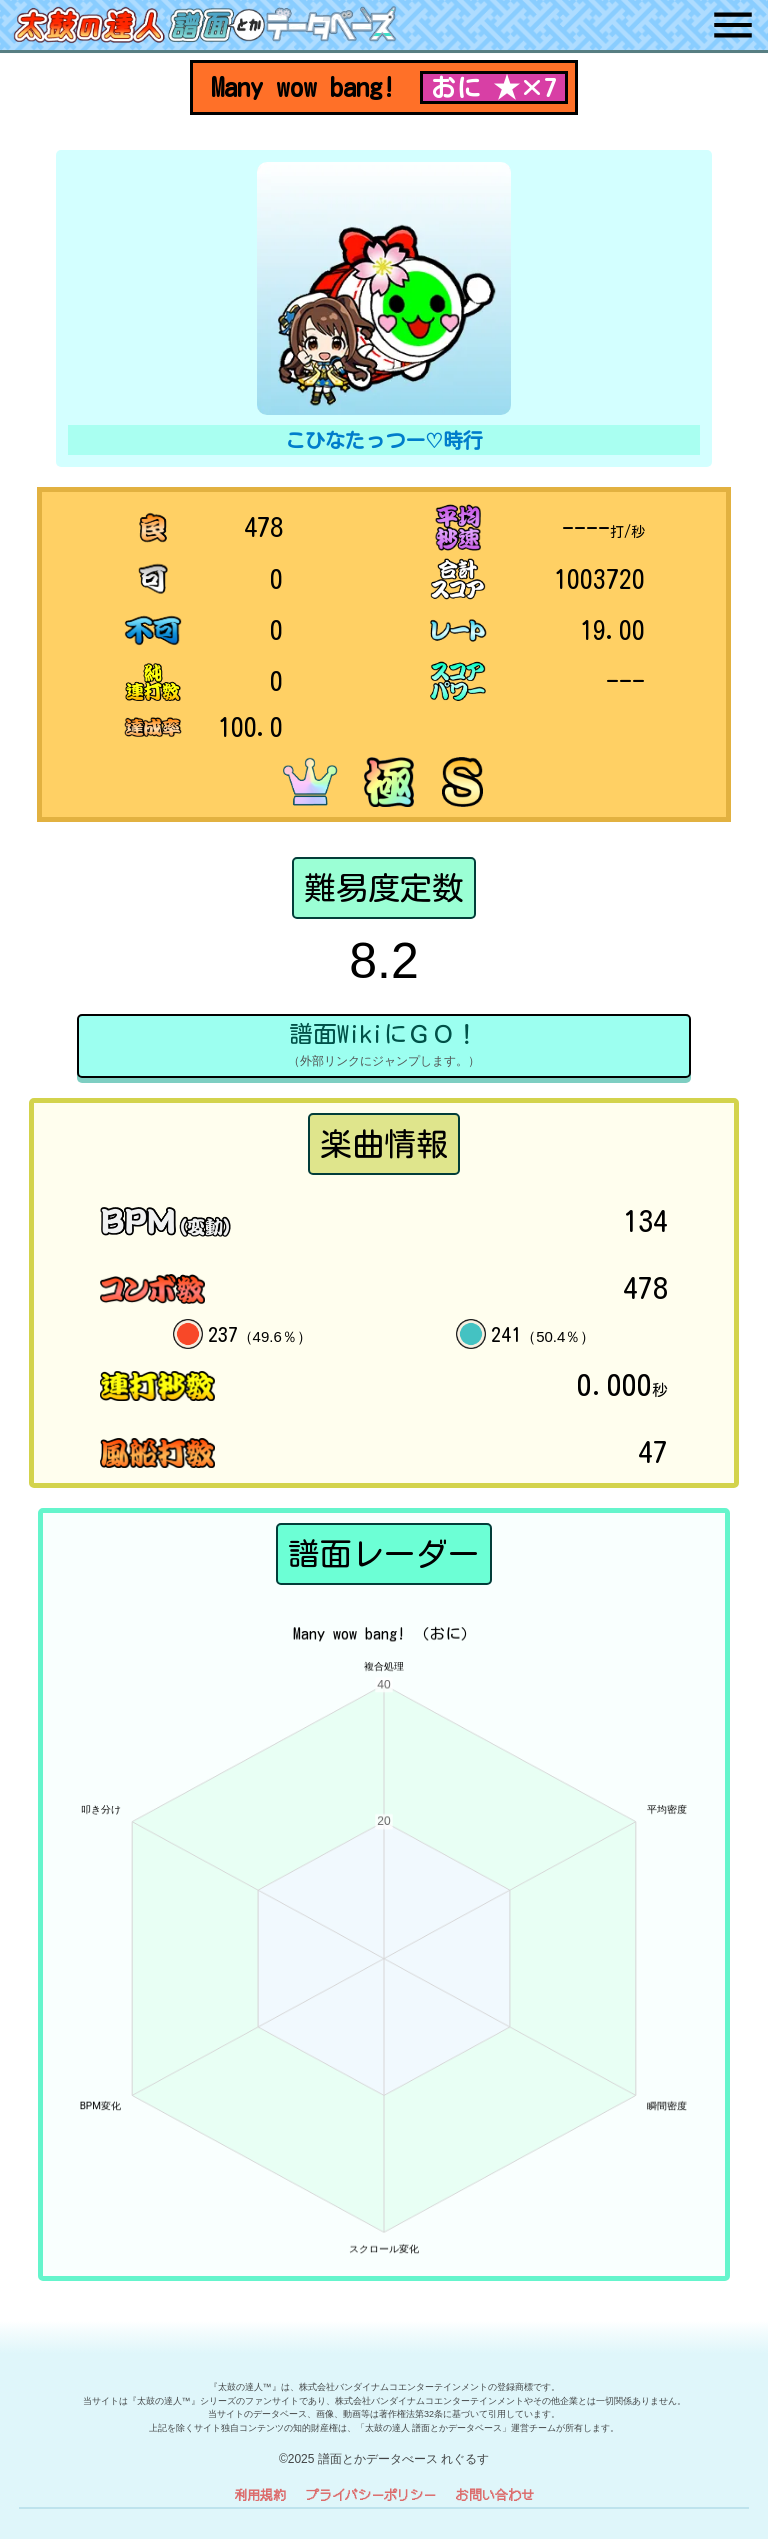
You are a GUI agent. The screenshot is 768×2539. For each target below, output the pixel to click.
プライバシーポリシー (371, 2494)
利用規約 (260, 2494)
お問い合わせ (495, 2494)
